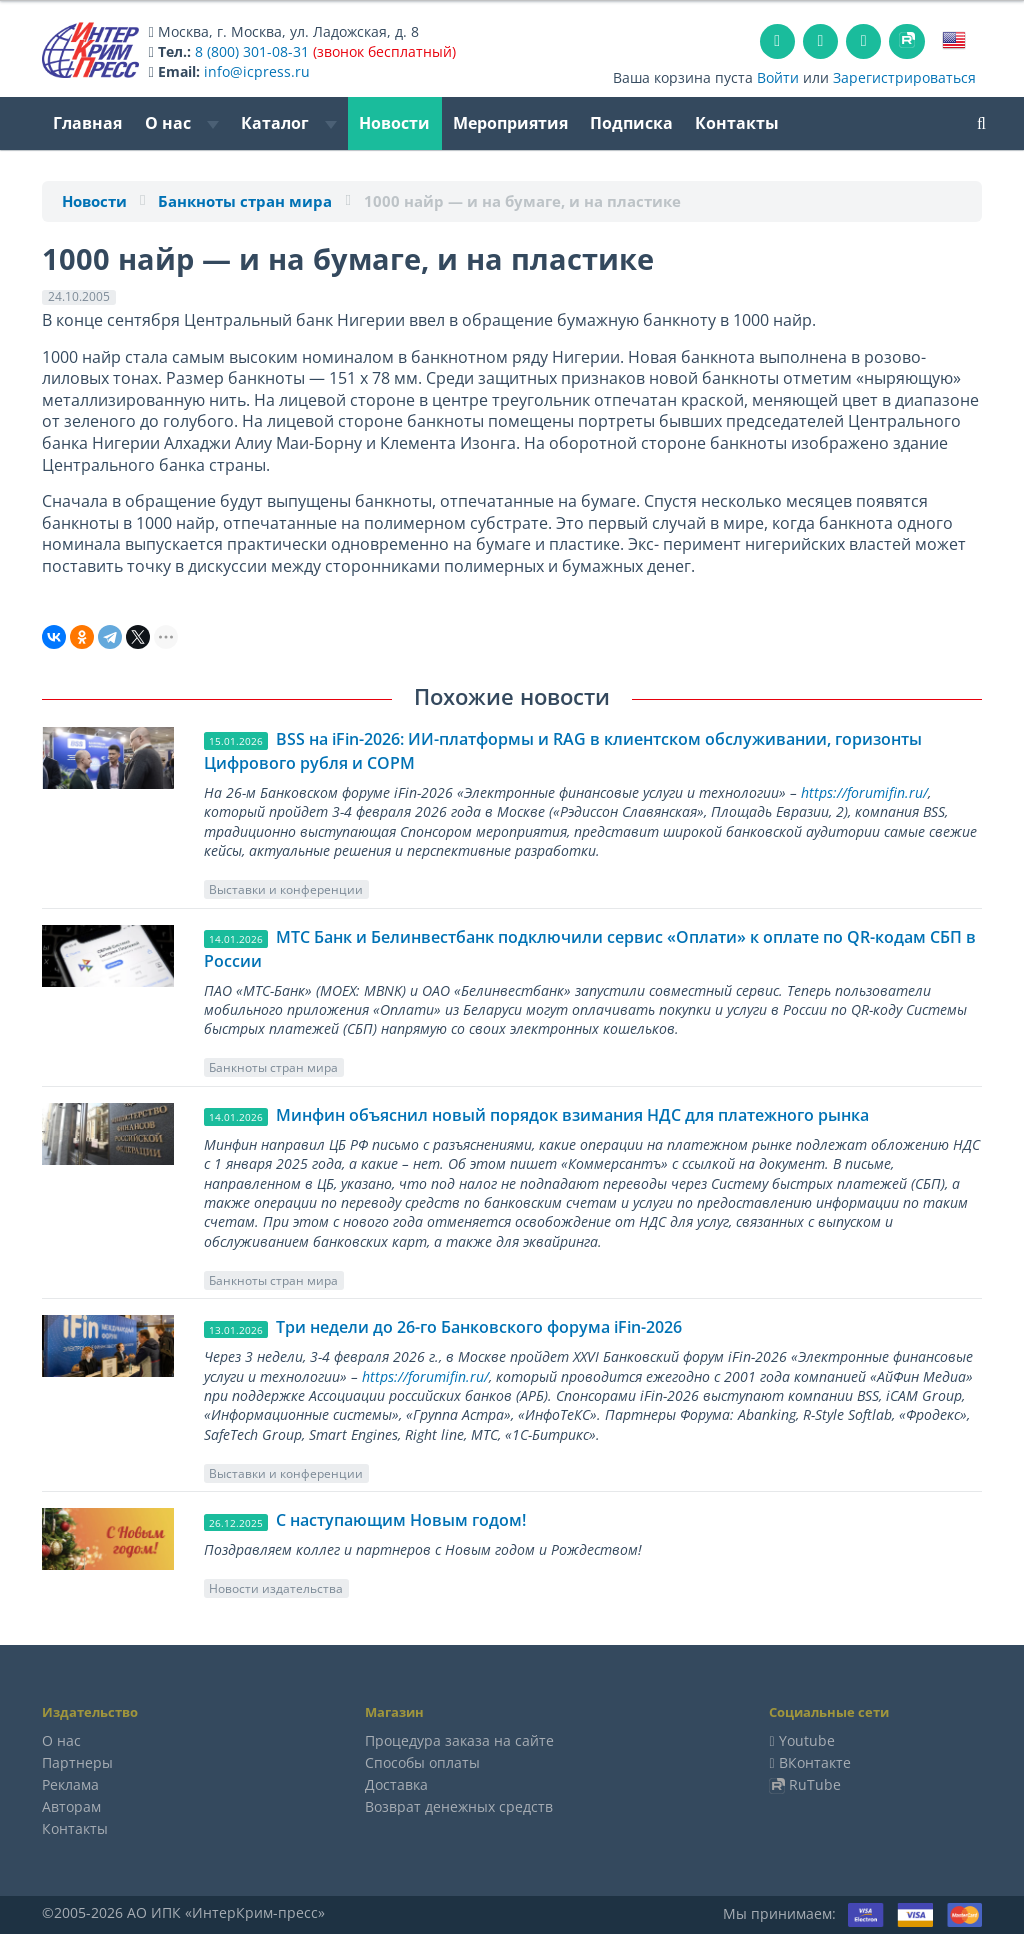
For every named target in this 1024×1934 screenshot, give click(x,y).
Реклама (70, 1784)
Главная (87, 123)
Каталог (289, 123)
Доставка (396, 1784)
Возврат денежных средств (459, 1806)
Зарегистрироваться (904, 77)
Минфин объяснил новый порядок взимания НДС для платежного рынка (572, 1115)
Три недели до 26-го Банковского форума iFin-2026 (479, 1327)
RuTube (815, 1784)
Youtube (807, 1740)
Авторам (71, 1806)
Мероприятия (510, 123)
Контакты (737, 123)
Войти (778, 77)
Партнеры (77, 1762)
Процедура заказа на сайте (459, 1740)
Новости (394, 123)
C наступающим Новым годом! (401, 1520)
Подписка (631, 123)
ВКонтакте (815, 1762)
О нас (182, 123)
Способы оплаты (422, 1762)
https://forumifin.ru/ (864, 792)
